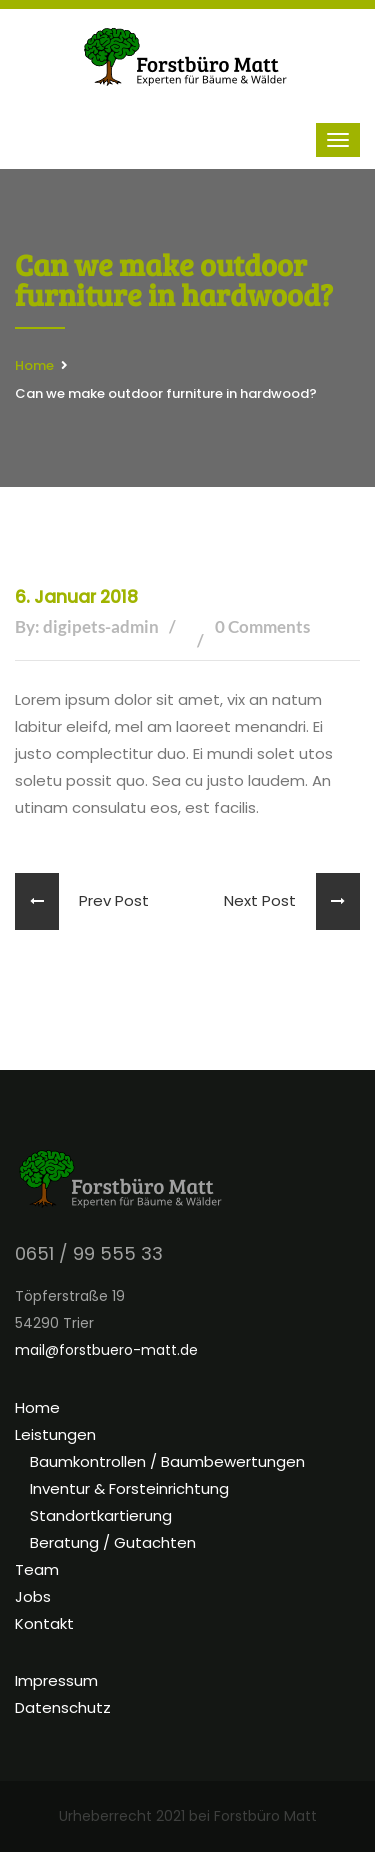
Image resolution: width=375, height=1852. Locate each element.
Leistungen (55, 1434)
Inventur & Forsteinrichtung (129, 1488)
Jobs (33, 1596)
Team (37, 1569)
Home (34, 365)
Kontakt (44, 1623)
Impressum (56, 1680)
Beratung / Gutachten (113, 1542)
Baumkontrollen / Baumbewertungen (167, 1461)
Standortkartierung (101, 1515)
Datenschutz (63, 1707)
